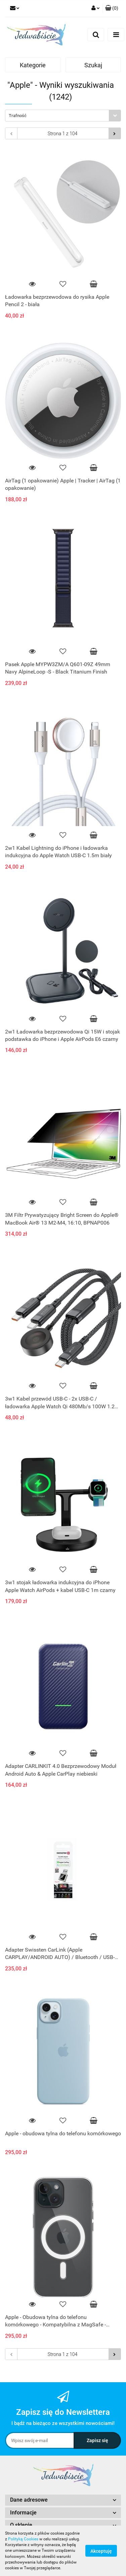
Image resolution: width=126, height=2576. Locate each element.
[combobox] (63, 115)
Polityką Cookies (23, 2539)
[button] (111, 8)
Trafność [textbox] (18, 115)
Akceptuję (101, 2551)
